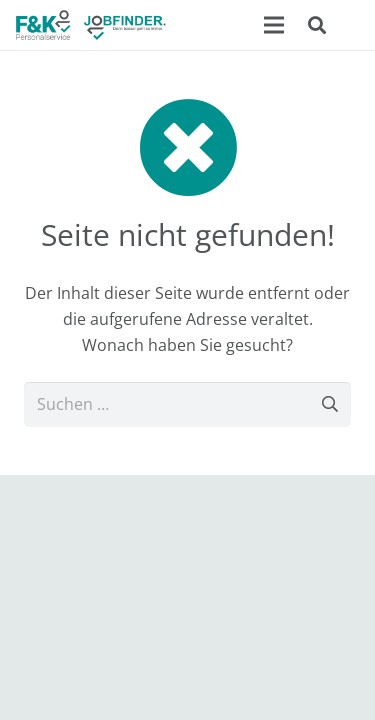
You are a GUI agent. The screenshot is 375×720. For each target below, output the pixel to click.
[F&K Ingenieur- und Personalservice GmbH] (91, 25)
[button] (317, 25)
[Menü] (274, 25)
